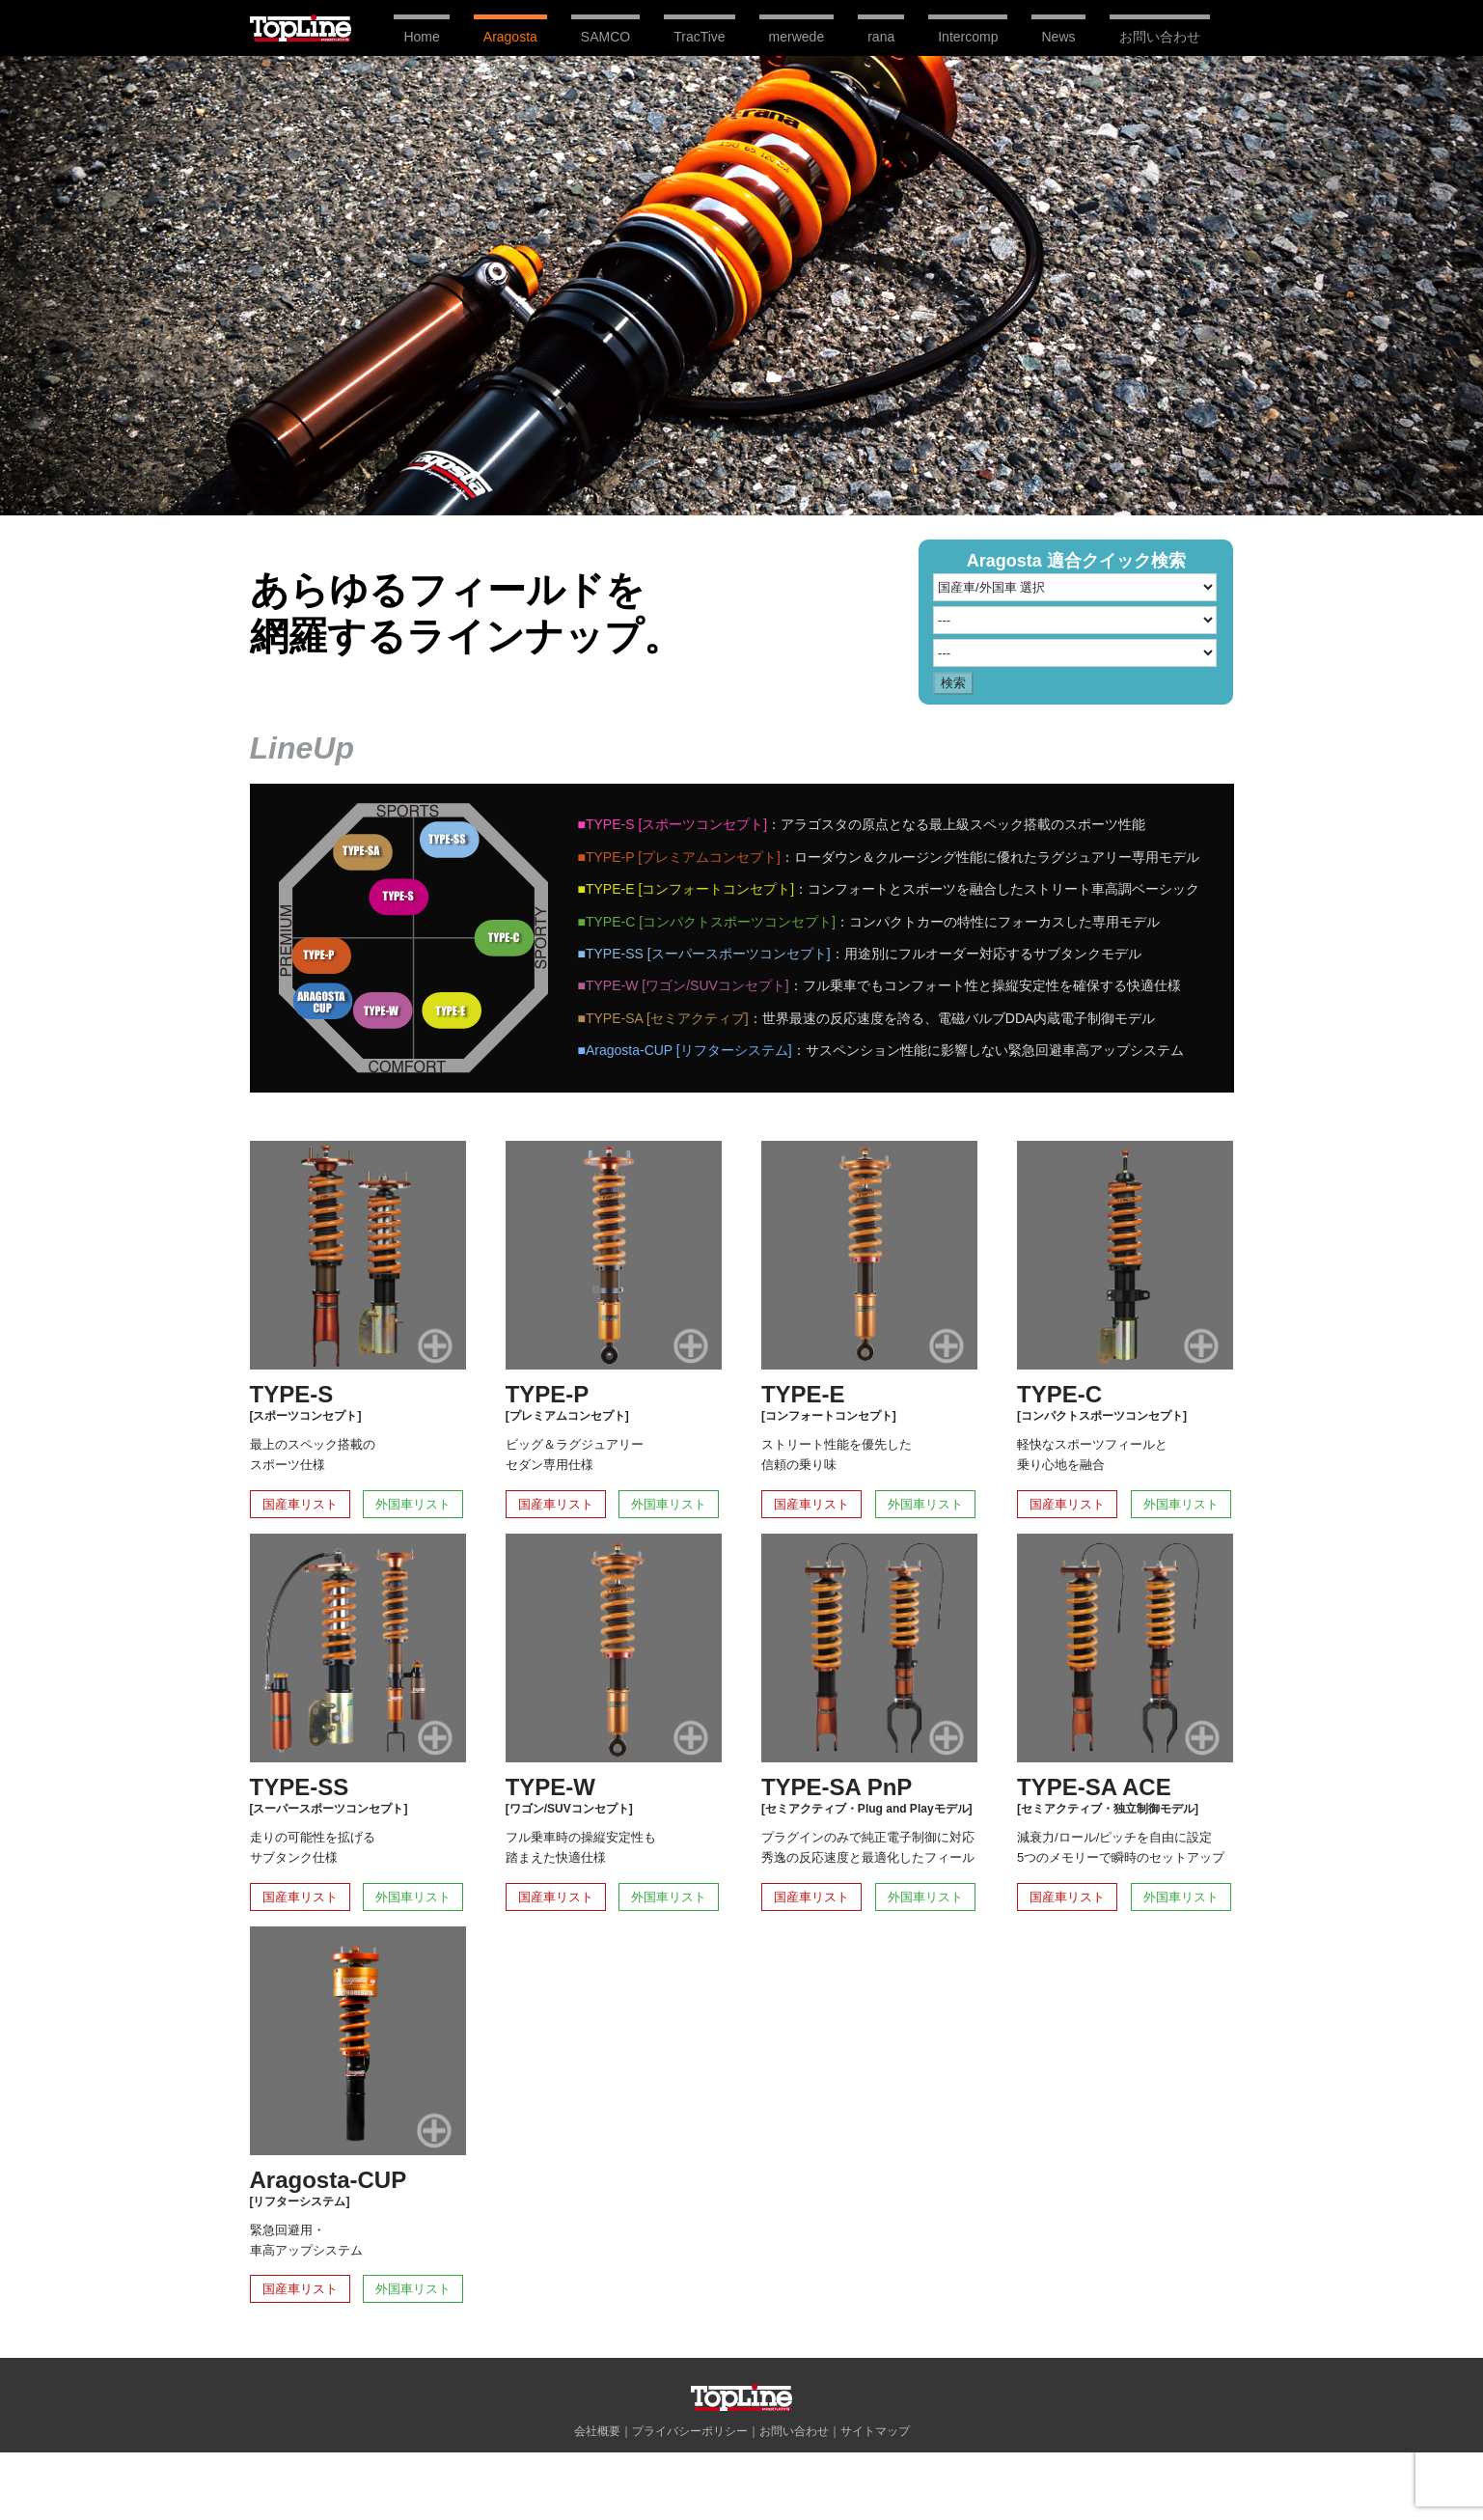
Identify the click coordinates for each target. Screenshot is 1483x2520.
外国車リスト (413, 1504)
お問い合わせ (794, 2431)
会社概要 (597, 2431)
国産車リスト (300, 1504)
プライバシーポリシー (690, 2431)
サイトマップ (875, 2431)
